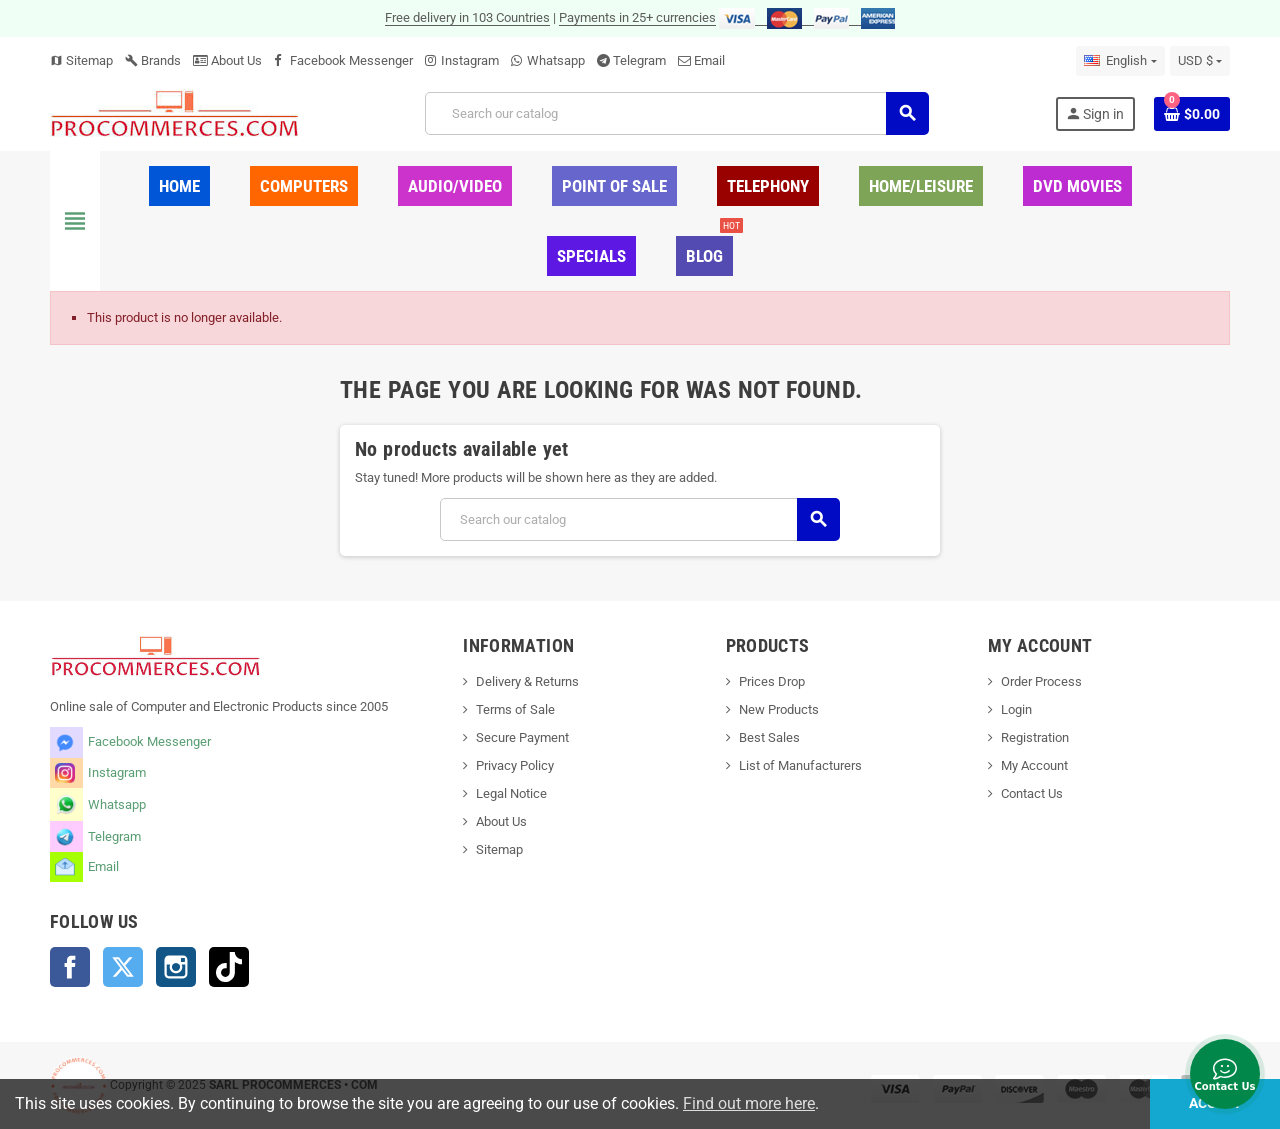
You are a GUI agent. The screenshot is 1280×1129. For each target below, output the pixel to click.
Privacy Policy (515, 765)
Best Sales (769, 737)
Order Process (1041, 681)
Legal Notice (511, 793)
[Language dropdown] (1120, 61)
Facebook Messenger (351, 60)
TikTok (229, 967)
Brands (153, 60)
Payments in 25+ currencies (637, 17)
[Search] (676, 113)
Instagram (470, 60)
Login (1016, 709)
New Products (779, 709)
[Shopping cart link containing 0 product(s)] (1192, 114)
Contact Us (1032, 793)
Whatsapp (556, 60)
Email (709, 60)
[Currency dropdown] (1200, 61)
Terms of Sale (515, 709)
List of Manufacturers (800, 765)
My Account (1034, 765)
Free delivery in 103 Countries (467, 17)
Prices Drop (772, 681)
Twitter (123, 967)
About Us (227, 60)
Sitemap (81, 60)
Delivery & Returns (527, 681)
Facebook (70, 967)
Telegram (639, 60)
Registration (1035, 737)
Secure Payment (522, 737)
